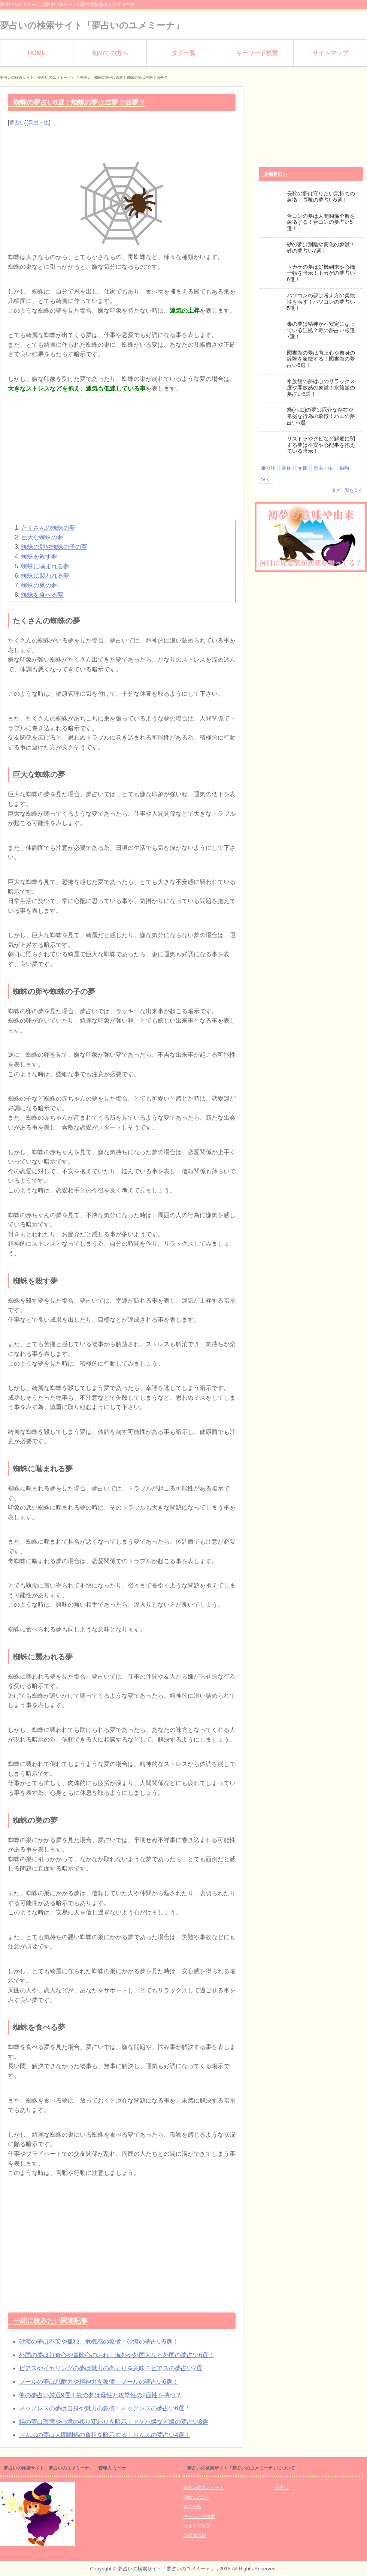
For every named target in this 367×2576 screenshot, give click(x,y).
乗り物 (268, 468)
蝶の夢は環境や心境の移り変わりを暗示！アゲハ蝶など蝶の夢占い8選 (113, 2422)
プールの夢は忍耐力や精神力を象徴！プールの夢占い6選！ (98, 2381)
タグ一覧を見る (347, 490)
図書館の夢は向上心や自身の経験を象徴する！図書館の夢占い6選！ (321, 359)
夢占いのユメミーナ (204, 2487)
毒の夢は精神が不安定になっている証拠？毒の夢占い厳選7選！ (321, 330)
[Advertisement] (122, 460)
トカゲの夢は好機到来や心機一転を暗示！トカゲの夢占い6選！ (321, 273)
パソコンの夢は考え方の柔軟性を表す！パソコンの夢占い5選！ (321, 301)
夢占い (17, 123)
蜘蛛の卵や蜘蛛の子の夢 (54, 547)
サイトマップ (330, 53)
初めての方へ (110, 53)
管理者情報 (195, 2535)
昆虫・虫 (38, 123)
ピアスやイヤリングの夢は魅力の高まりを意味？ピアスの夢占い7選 (110, 2368)
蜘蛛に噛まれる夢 (45, 566)
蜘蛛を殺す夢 (39, 556)
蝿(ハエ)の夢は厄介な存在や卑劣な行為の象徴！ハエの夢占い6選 (321, 416)
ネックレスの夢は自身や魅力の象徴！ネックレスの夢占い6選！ (104, 2408)
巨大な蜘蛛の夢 (42, 537)
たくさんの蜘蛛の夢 (48, 527)
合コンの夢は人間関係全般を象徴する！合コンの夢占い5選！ (321, 222)
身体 (286, 468)
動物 (344, 468)
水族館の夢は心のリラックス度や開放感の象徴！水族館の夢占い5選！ (321, 387)
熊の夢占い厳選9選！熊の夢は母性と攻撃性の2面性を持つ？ (100, 2395)
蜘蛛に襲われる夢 (45, 575)
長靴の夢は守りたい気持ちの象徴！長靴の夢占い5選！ (321, 196)
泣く (266, 479)
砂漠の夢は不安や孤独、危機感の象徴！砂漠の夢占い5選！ (98, 2341)
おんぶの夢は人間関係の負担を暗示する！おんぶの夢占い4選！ (104, 2435)
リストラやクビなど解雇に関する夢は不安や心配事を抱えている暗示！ (321, 445)
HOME (37, 53)
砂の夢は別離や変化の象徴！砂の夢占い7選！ (321, 247)
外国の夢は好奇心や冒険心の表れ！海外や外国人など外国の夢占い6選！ (116, 2355)
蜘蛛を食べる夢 (42, 595)
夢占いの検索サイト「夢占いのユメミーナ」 (92, 25)
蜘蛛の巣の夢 (39, 585)
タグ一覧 (183, 53)
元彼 (302, 468)
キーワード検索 (257, 53)
